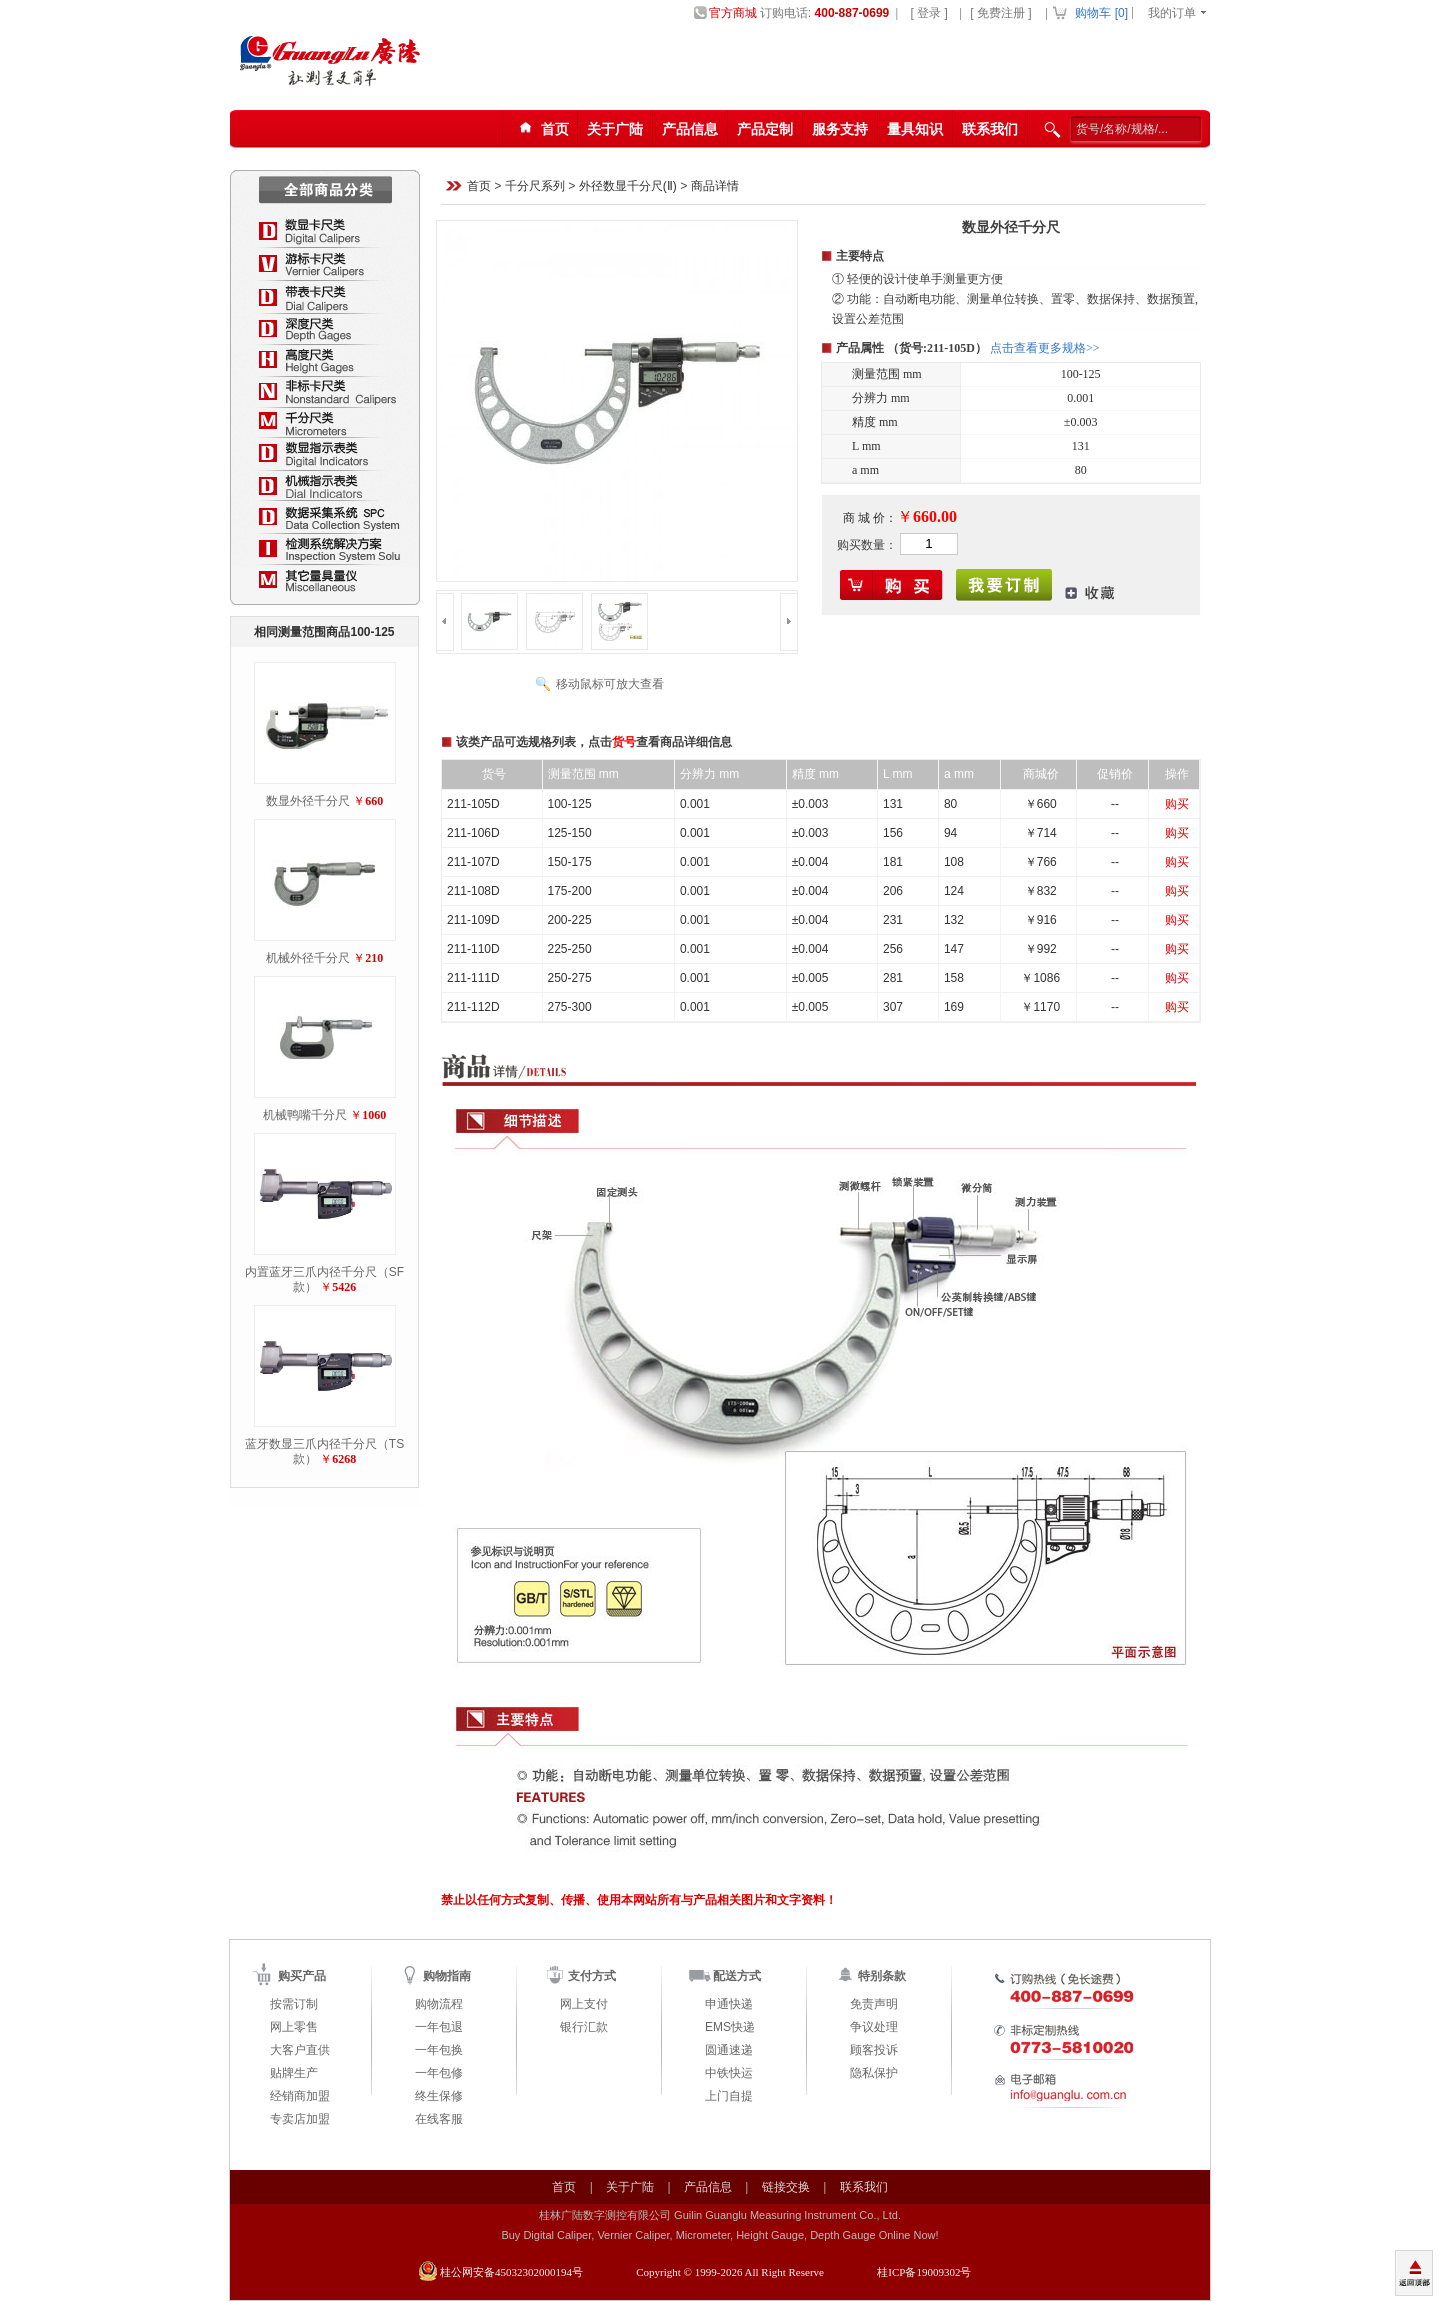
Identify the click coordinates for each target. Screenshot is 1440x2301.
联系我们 (990, 129)
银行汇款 (584, 2027)
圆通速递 (729, 2050)
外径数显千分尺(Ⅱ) (628, 187)
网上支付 (584, 2004)
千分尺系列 (535, 187)
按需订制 (294, 2004)
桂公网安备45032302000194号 (511, 2272)
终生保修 (439, 2096)
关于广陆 (615, 129)
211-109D (473, 920)
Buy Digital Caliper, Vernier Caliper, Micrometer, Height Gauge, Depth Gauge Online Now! (719, 2235)
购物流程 (439, 2004)
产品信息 (690, 129)
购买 (1177, 804)
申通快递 (729, 2004)
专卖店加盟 (300, 2119)
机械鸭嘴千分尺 (305, 1115)
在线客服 (439, 2119)
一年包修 (439, 2073)
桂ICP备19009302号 (924, 2272)
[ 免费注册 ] (1000, 13)
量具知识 (915, 129)
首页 (479, 187)
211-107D (473, 862)
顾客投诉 (874, 2050)
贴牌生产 (294, 2073)
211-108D (473, 891)
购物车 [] (1101, 13)
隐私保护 (874, 2073)
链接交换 (786, 2187)
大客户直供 (300, 2050)
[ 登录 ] (928, 13)
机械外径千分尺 (308, 958)
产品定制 (765, 129)
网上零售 (294, 2027)
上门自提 (729, 2096)
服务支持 (840, 129)
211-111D (473, 978)
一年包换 (439, 2050)
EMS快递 (730, 2027)
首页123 (541, 129)
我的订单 (1172, 13)
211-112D (473, 1007)
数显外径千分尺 (308, 801)
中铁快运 (729, 2073)
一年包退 (439, 2027)
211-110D (473, 949)
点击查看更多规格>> (1045, 348)
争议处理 (874, 2027)
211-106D (473, 833)
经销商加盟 (300, 2096)
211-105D (473, 804)
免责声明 (874, 2004)
